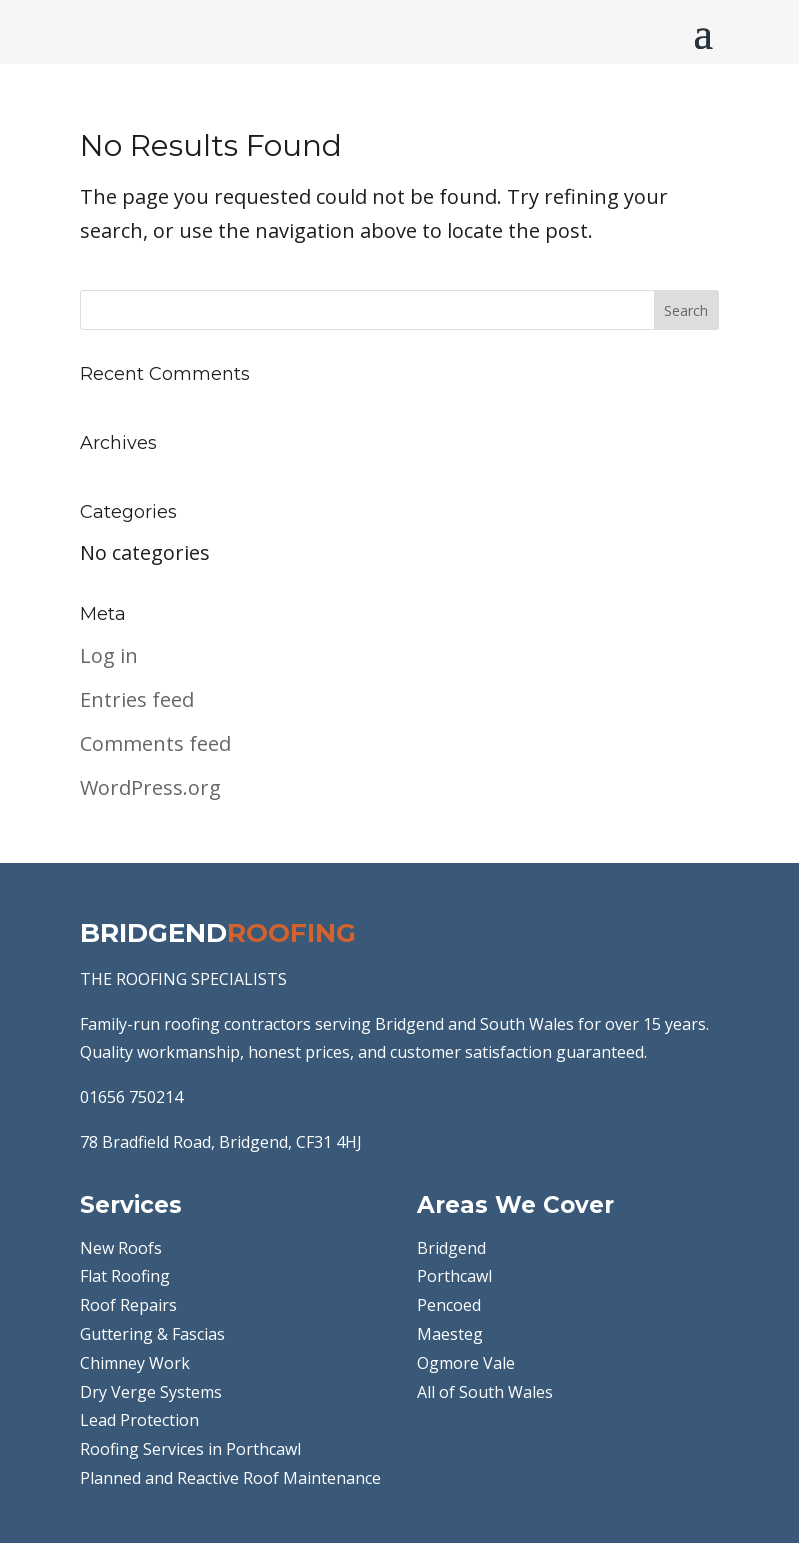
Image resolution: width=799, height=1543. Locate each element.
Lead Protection (139, 1420)
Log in (109, 655)
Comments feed (155, 743)
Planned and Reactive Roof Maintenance (230, 1478)
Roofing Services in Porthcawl (190, 1449)
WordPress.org (150, 787)
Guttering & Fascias (152, 1334)
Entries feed (137, 699)
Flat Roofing (125, 1276)
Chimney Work (135, 1363)
